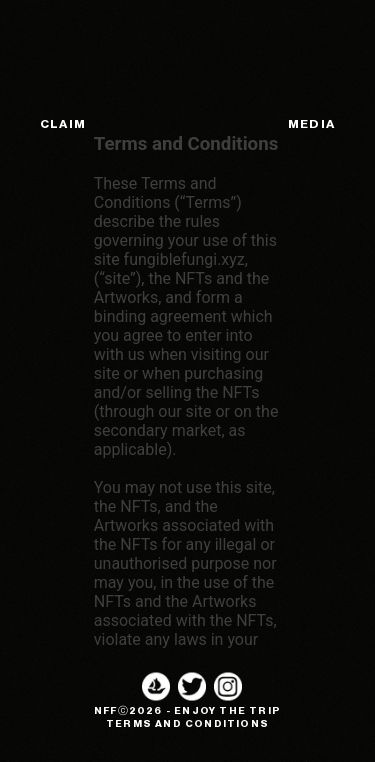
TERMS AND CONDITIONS (187, 724)
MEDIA (311, 124)
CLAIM (63, 124)
